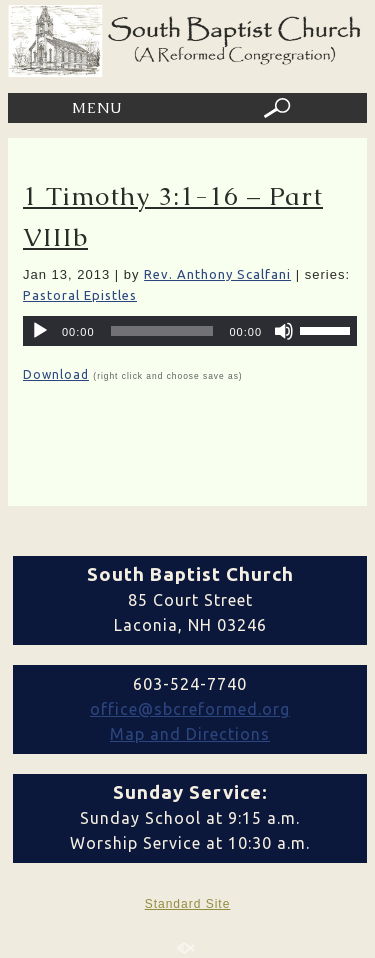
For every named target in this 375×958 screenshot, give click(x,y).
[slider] (162, 331)
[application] (190, 331)
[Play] (40, 331)
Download (56, 374)
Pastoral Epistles (80, 295)
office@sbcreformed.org (190, 709)
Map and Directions (190, 734)
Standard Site (188, 904)
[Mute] (284, 331)
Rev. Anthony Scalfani (217, 274)
